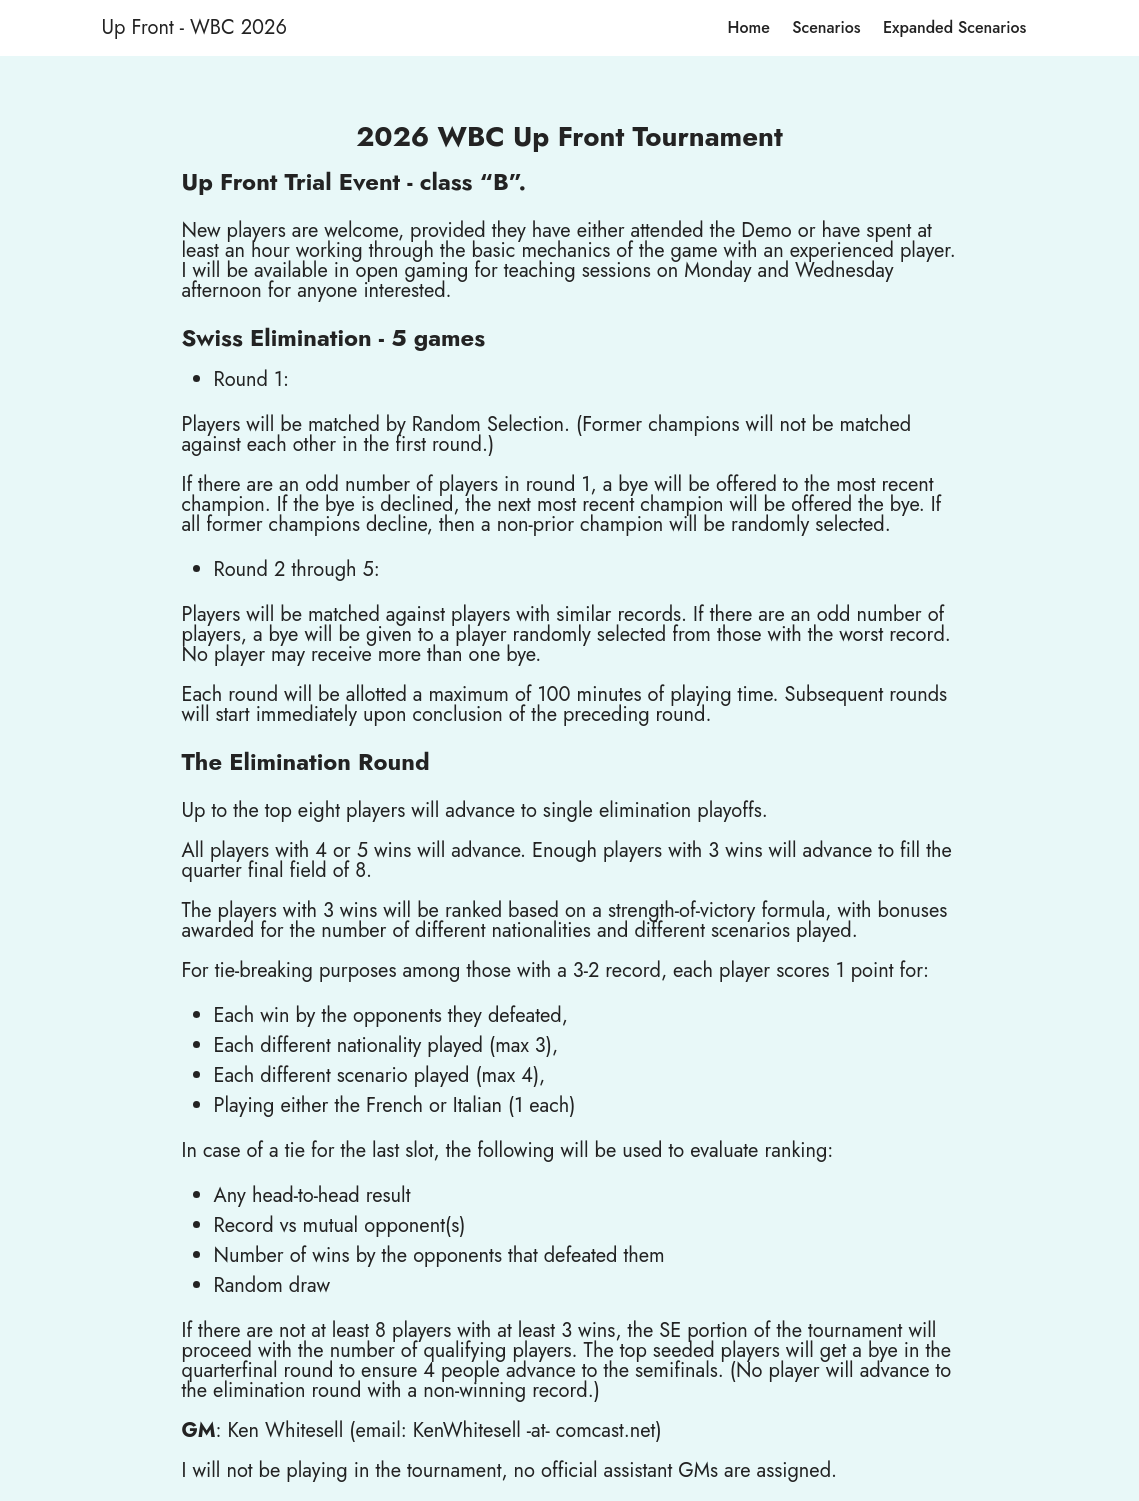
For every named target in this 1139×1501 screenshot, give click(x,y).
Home (749, 27)
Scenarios (826, 27)
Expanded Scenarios (954, 27)
